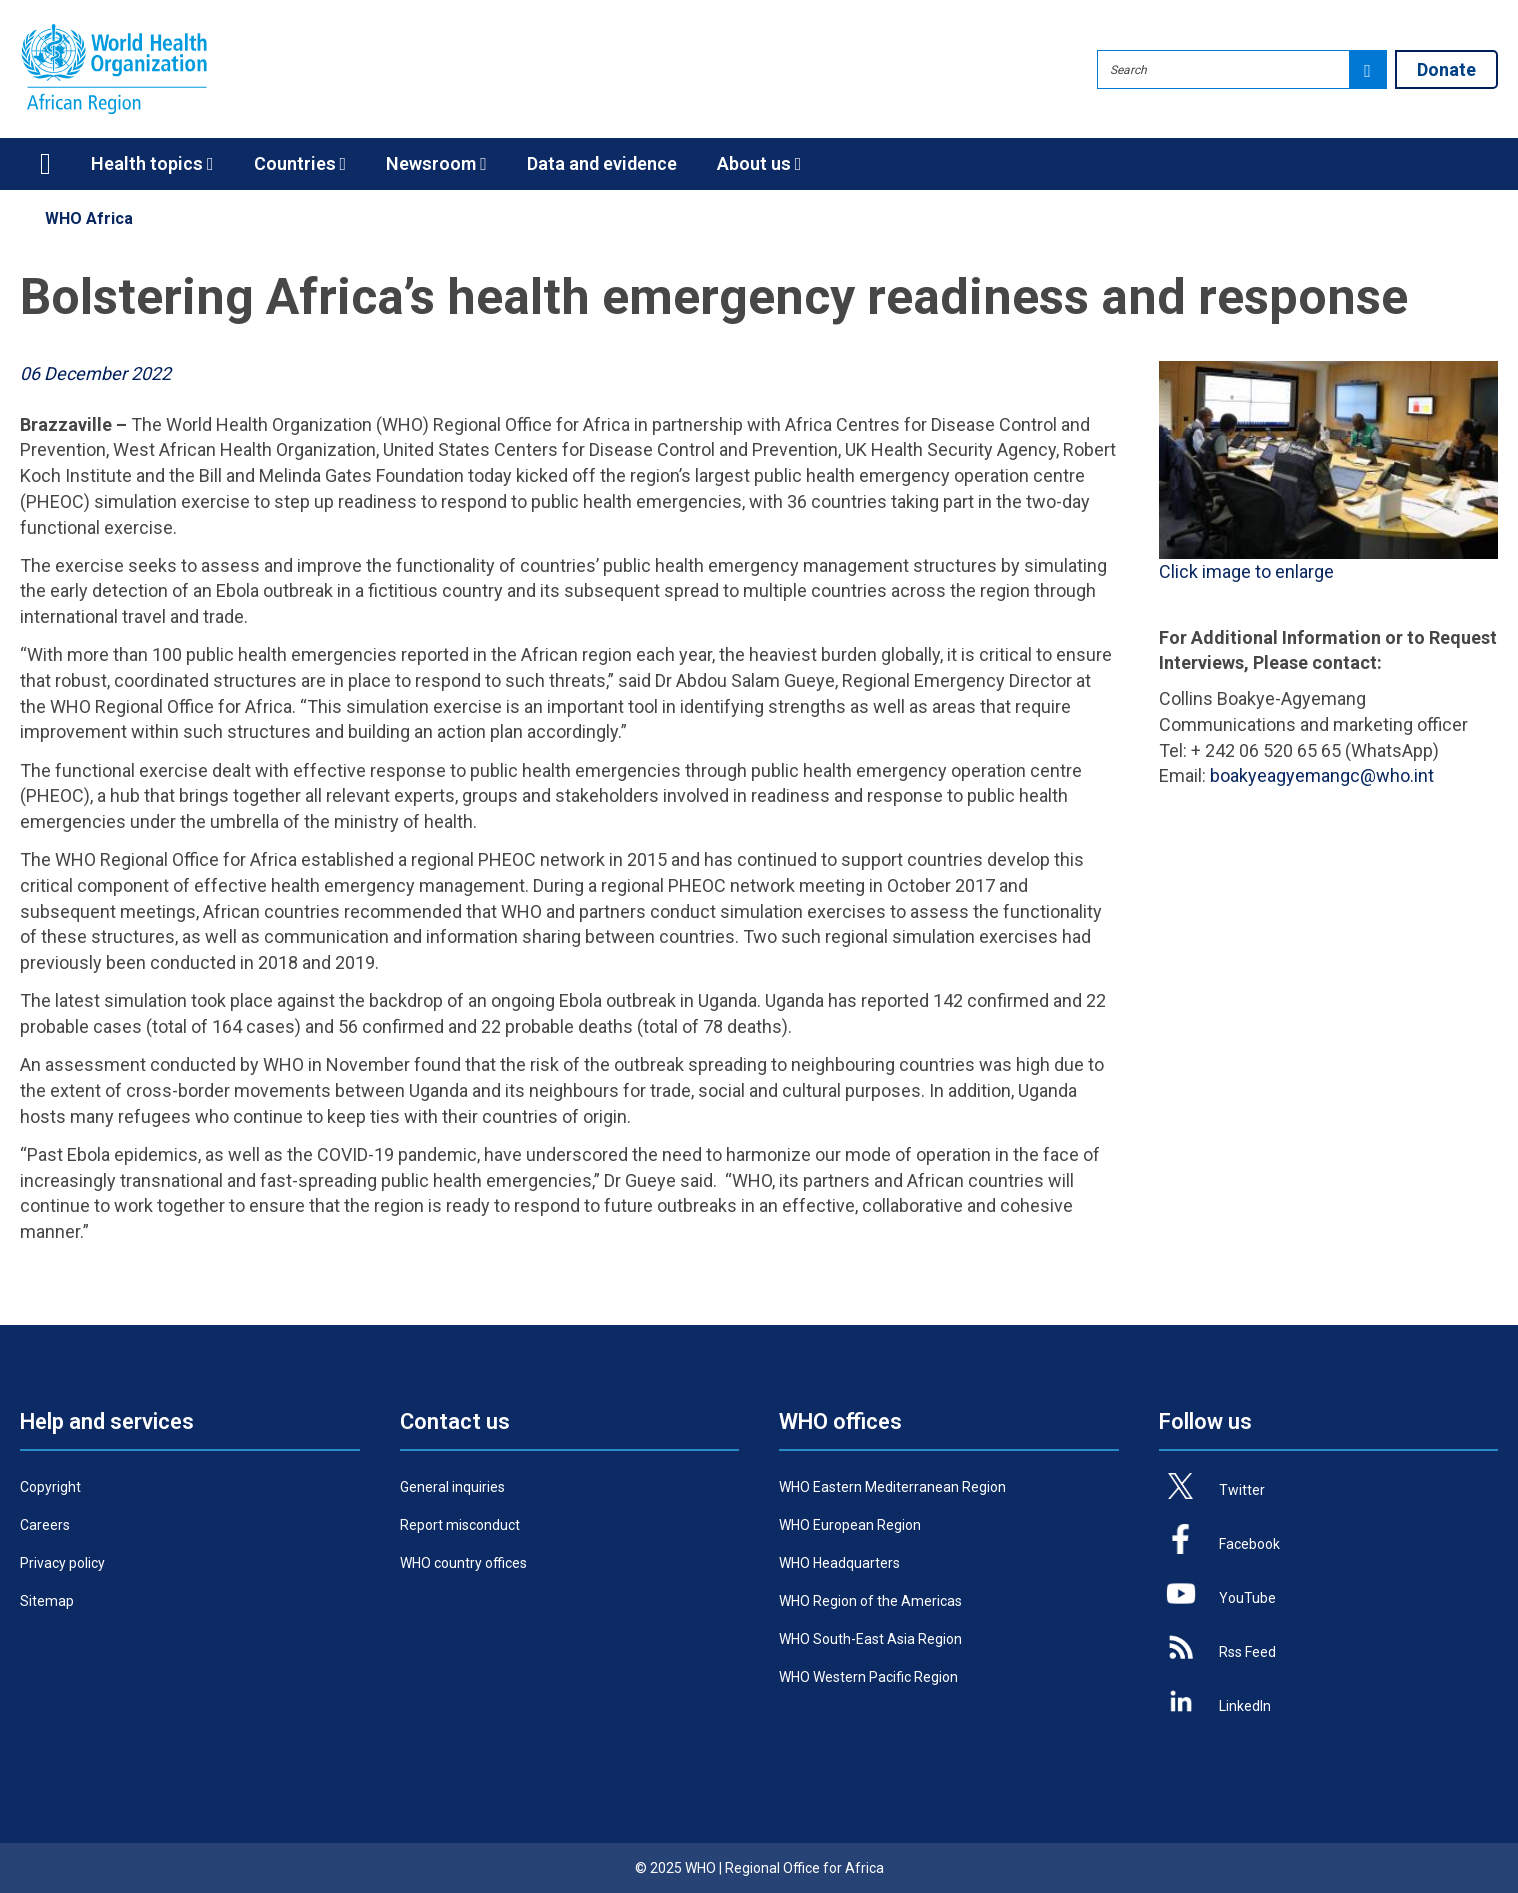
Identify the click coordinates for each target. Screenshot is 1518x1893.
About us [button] (759, 163)
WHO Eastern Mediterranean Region (892, 1487)
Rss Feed (1247, 1652)
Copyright (50, 1487)
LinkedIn (1245, 1706)
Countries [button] (300, 163)
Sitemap (47, 1601)
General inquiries (452, 1487)
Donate (1446, 69)
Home (45, 164)
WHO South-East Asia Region (870, 1639)
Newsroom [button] (436, 163)
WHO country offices (463, 1563)
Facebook (1249, 1544)
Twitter (1242, 1490)
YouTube (1247, 1598)
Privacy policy (62, 1563)
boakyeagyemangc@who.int (1322, 775)
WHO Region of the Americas (870, 1601)
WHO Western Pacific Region (868, 1677)
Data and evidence (602, 163)
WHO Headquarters (839, 1563)
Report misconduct (460, 1525)
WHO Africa (89, 218)
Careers (45, 1525)
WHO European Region (850, 1525)
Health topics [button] (152, 163)
